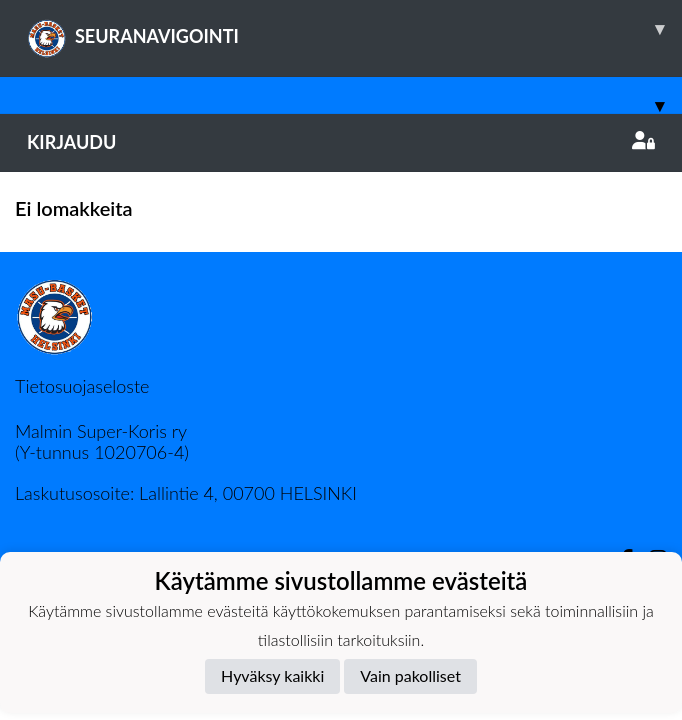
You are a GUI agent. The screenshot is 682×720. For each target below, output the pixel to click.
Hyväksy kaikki (272, 675)
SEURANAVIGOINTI (354, 29)
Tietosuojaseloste (82, 386)
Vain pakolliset (410, 675)
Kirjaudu (341, 142)
